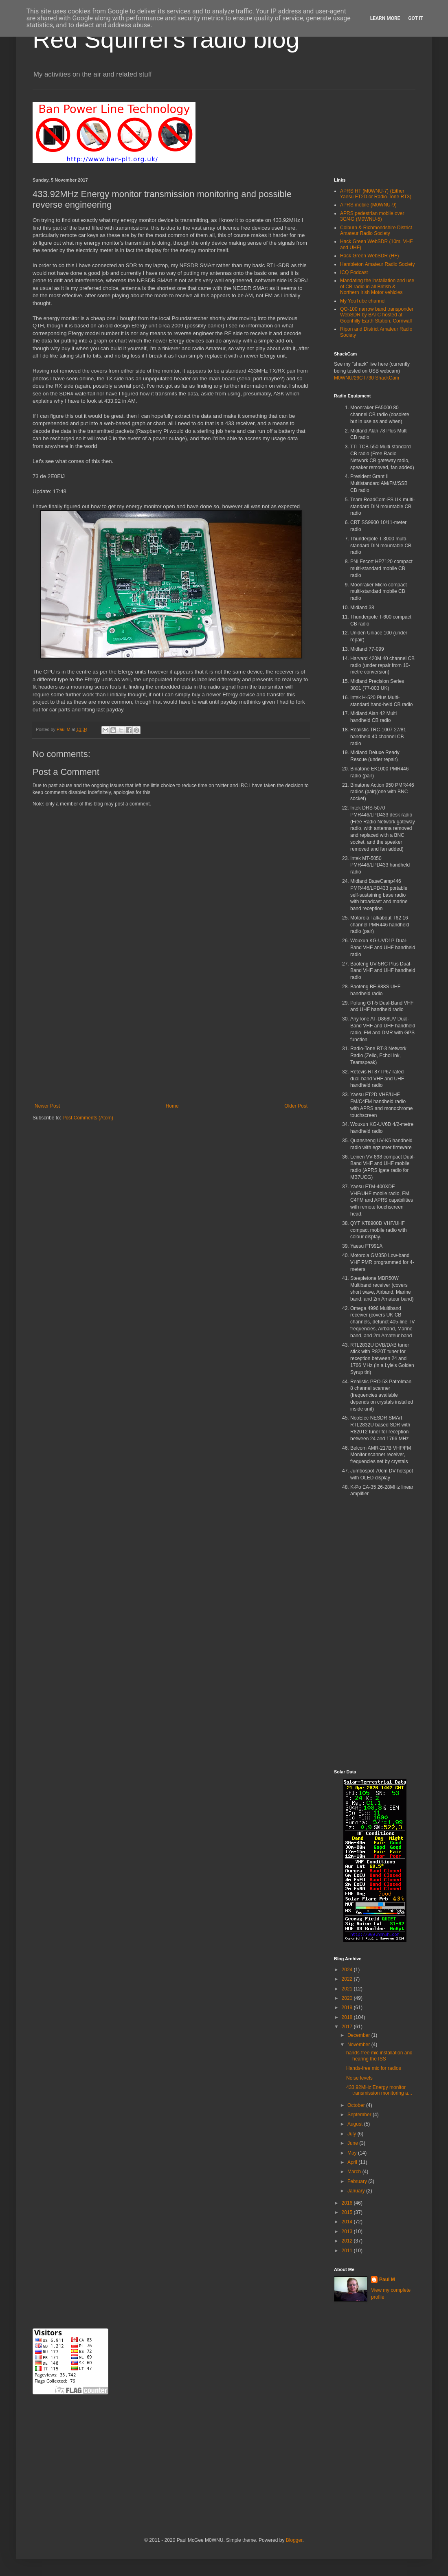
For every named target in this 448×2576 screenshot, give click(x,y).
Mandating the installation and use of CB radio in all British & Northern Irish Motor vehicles (377, 286)
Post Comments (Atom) (87, 1118)
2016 (348, 2203)
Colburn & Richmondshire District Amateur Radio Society (376, 230)
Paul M (387, 2279)
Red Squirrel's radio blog (166, 39)
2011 (348, 2250)
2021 (348, 1989)
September (360, 2114)
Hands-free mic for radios (373, 2068)
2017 (348, 2027)
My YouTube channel (363, 301)
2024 (348, 1970)
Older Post (295, 1106)
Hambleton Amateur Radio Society (377, 264)
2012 (348, 2241)
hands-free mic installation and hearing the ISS (379, 2055)
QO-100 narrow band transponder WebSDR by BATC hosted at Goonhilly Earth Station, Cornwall (376, 315)
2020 (348, 1998)
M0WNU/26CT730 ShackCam (366, 378)
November (359, 2044)
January (356, 2191)
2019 (348, 2007)
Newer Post (47, 1106)
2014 (348, 2222)
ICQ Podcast (354, 272)
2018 (348, 2017)
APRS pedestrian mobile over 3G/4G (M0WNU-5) (372, 216)
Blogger (294, 2540)
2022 (348, 1979)
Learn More (385, 18)
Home (172, 1106)
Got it (415, 18)
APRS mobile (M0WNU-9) (368, 205)
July (352, 2134)
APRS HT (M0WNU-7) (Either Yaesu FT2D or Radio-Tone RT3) (375, 194)
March (354, 2171)
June (353, 2143)
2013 (348, 2231)
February (357, 2181)
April (352, 2162)
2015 (348, 2212)
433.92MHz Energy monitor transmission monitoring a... (379, 2090)
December (359, 2035)
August (355, 2124)
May (352, 2153)
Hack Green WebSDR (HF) (369, 256)
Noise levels (359, 2078)
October (356, 2105)
